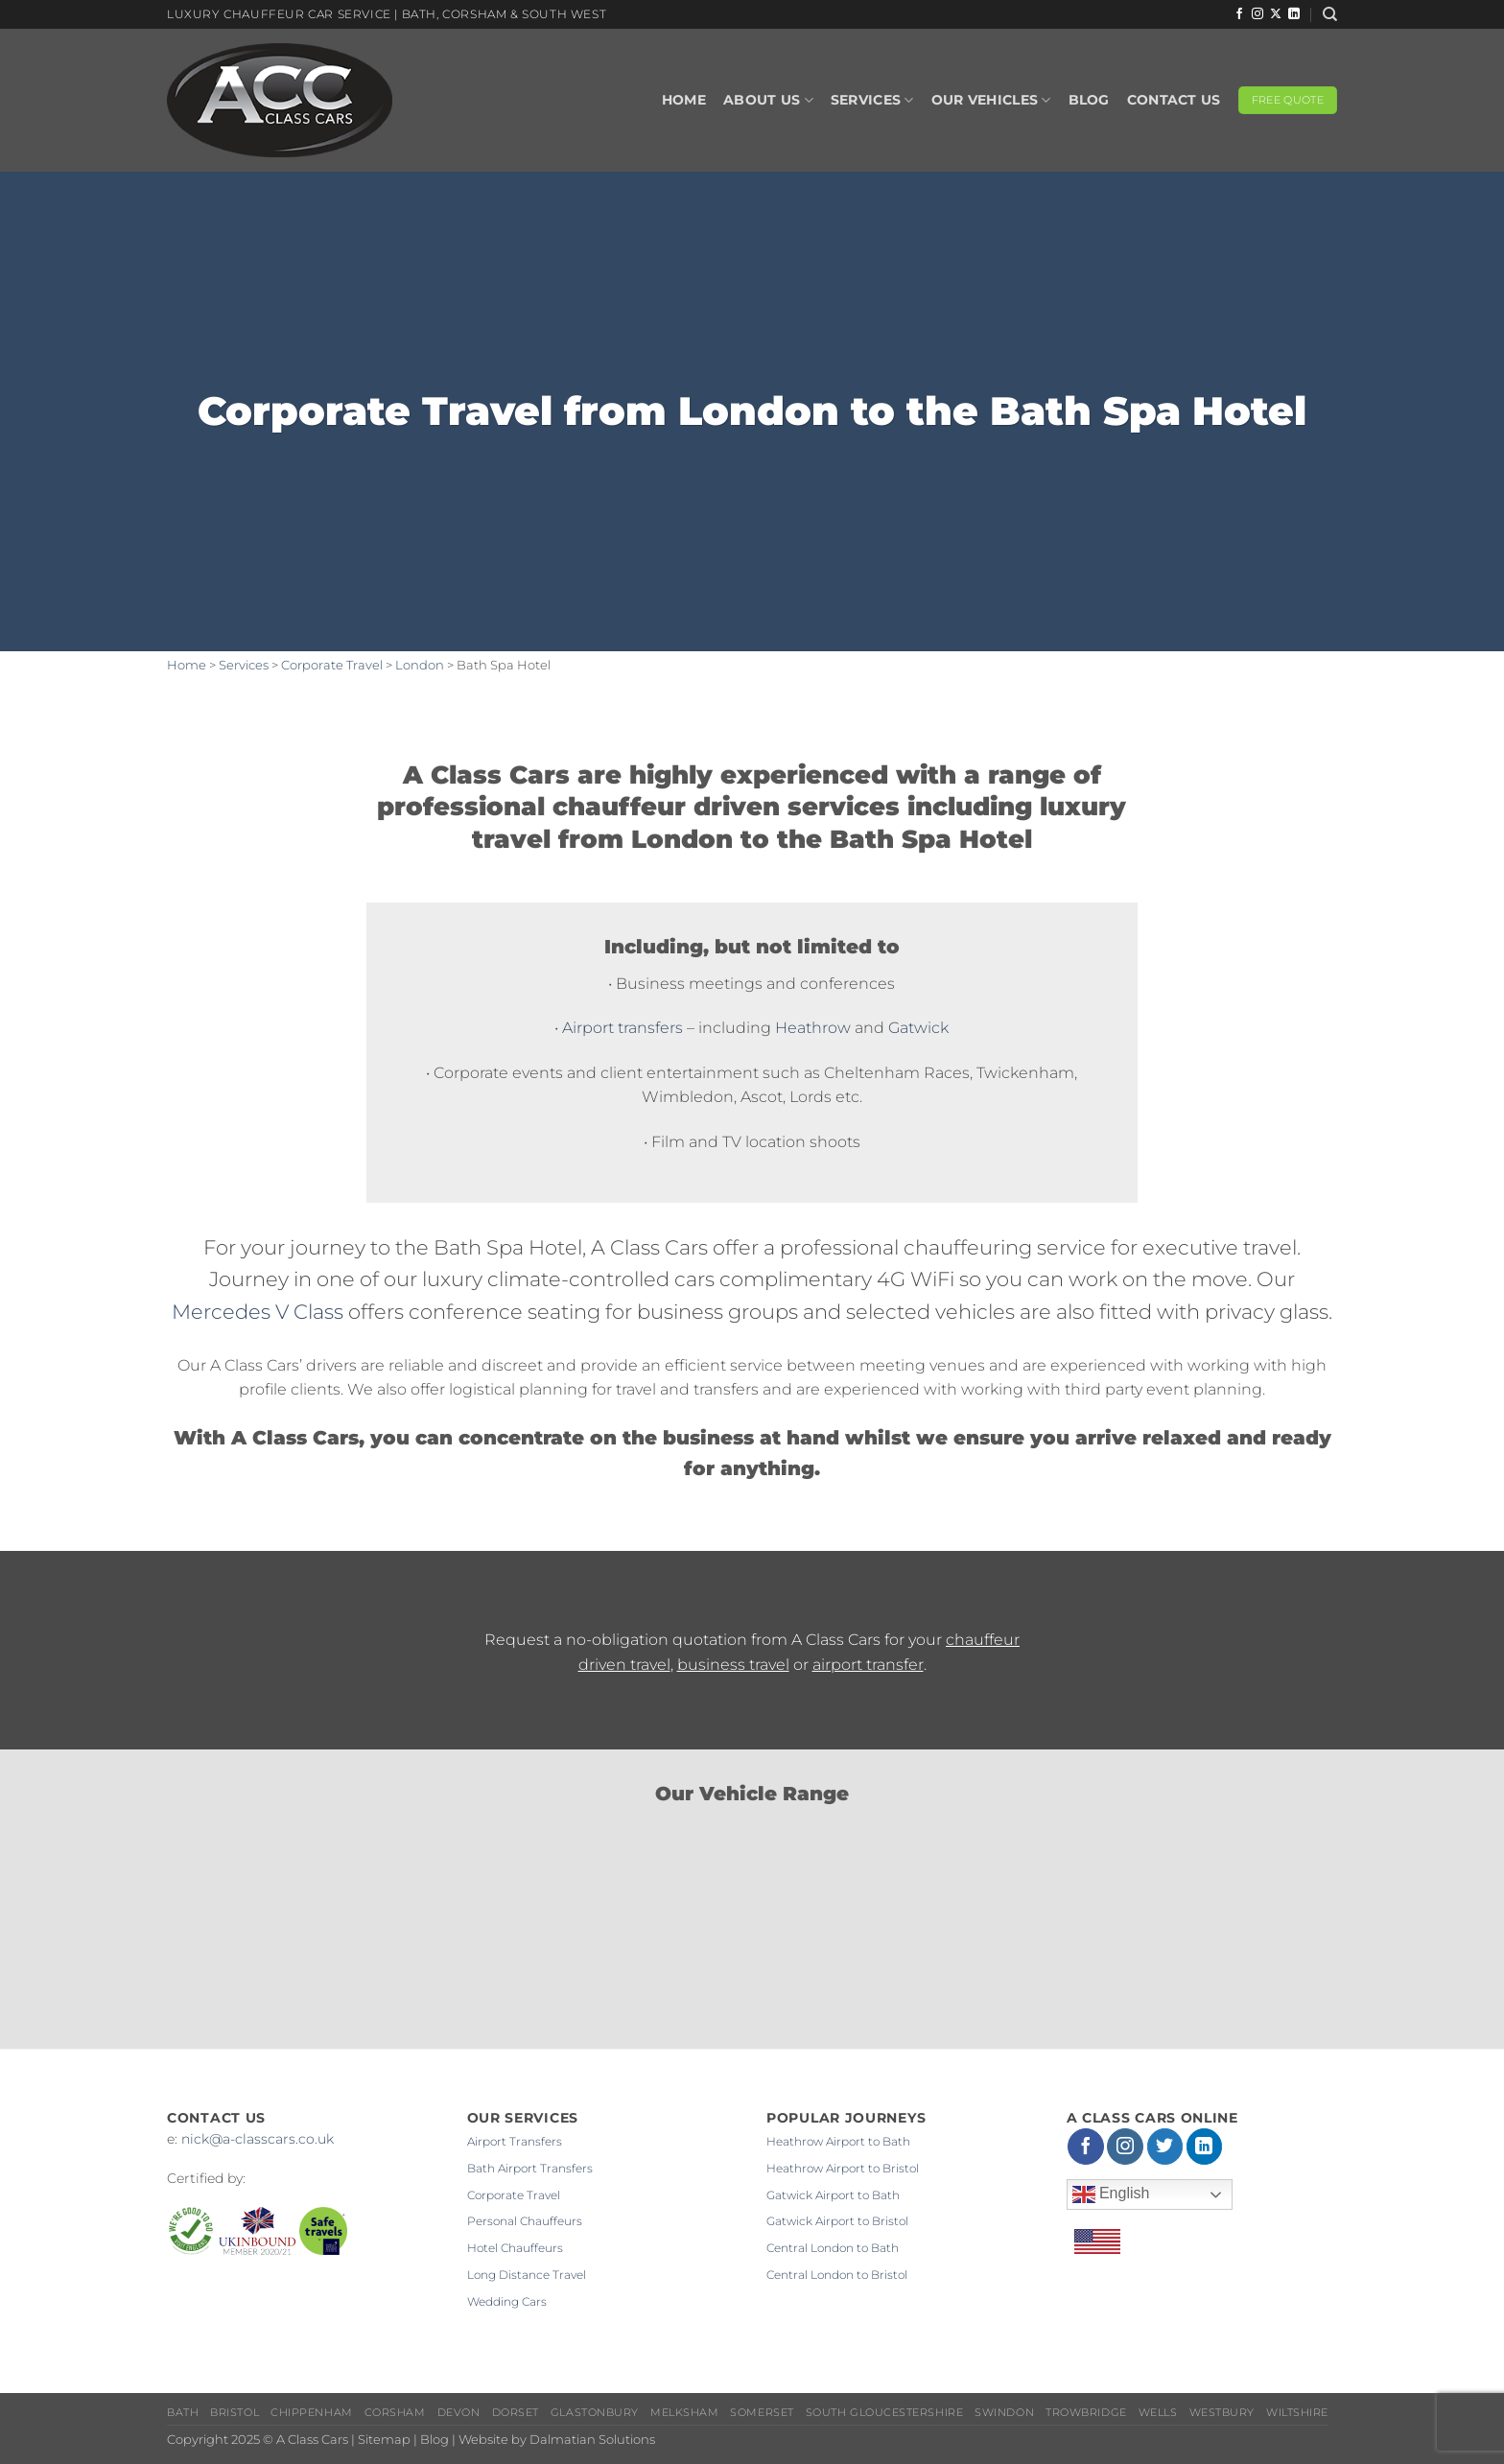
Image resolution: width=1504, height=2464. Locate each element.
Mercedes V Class (257, 1312)
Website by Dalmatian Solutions (556, 2439)
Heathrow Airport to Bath (838, 2141)
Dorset (515, 2412)
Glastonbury (595, 2412)
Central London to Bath (832, 2248)
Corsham (395, 2412)
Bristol (234, 2412)
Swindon (1004, 2412)
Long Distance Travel (526, 2274)
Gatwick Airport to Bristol (837, 2221)
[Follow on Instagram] (1257, 14)
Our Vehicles (991, 100)
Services (872, 100)
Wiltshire (1297, 2412)
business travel (733, 1664)
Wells (1158, 2412)
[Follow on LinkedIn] (1294, 14)
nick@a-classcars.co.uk (257, 2138)
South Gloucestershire (884, 2412)
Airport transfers (622, 1028)
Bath (183, 2412)
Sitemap (384, 2439)
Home (684, 99)
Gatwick (918, 1028)
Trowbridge (1086, 2412)
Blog (1089, 99)
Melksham (684, 2412)
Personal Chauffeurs (524, 2221)
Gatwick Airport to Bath (833, 2195)
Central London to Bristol (836, 2274)
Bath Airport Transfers (530, 2168)
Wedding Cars (507, 2301)
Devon (459, 2412)
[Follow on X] (1275, 14)
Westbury (1222, 2412)
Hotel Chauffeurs (515, 2248)
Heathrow (813, 1028)
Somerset (761, 2412)
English (1111, 2194)
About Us (768, 100)
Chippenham (311, 2412)
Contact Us (1174, 99)
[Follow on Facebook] (1239, 14)
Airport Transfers (514, 2141)
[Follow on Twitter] (1165, 2146)
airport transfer (868, 1664)
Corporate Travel (332, 665)
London (419, 665)
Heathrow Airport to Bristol (842, 2168)
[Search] (1330, 14)
